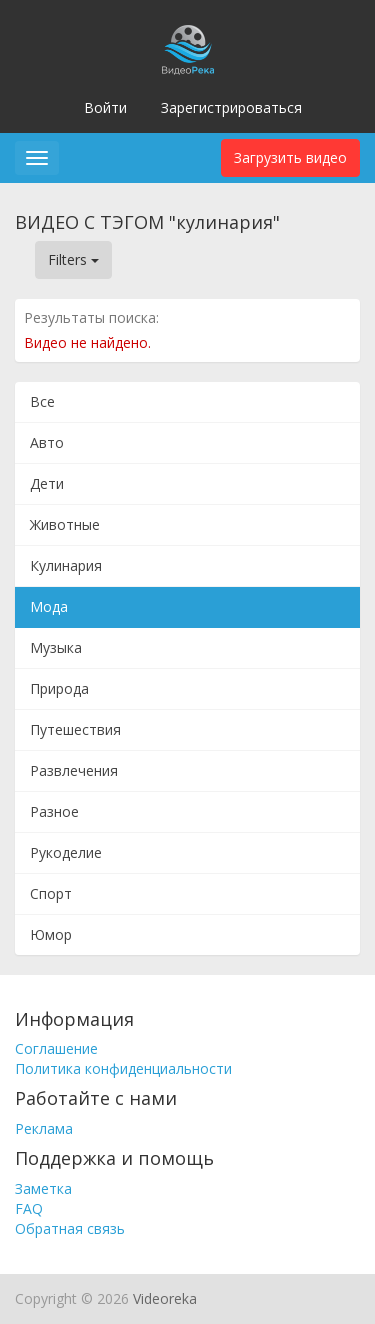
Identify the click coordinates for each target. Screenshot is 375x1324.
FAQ (29, 1208)
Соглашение (56, 1048)
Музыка (56, 647)
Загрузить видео (290, 157)
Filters (73, 259)
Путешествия (75, 729)
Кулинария (66, 565)
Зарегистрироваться (231, 107)
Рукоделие (66, 852)
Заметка (43, 1188)
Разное (54, 811)
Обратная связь (70, 1228)
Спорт (51, 893)
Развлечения (74, 770)
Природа (59, 688)
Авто (47, 442)
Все (42, 401)
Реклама (44, 1128)
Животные (65, 524)
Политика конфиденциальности (123, 1068)
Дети (47, 483)
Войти (105, 107)
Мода (49, 606)
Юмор (51, 934)
